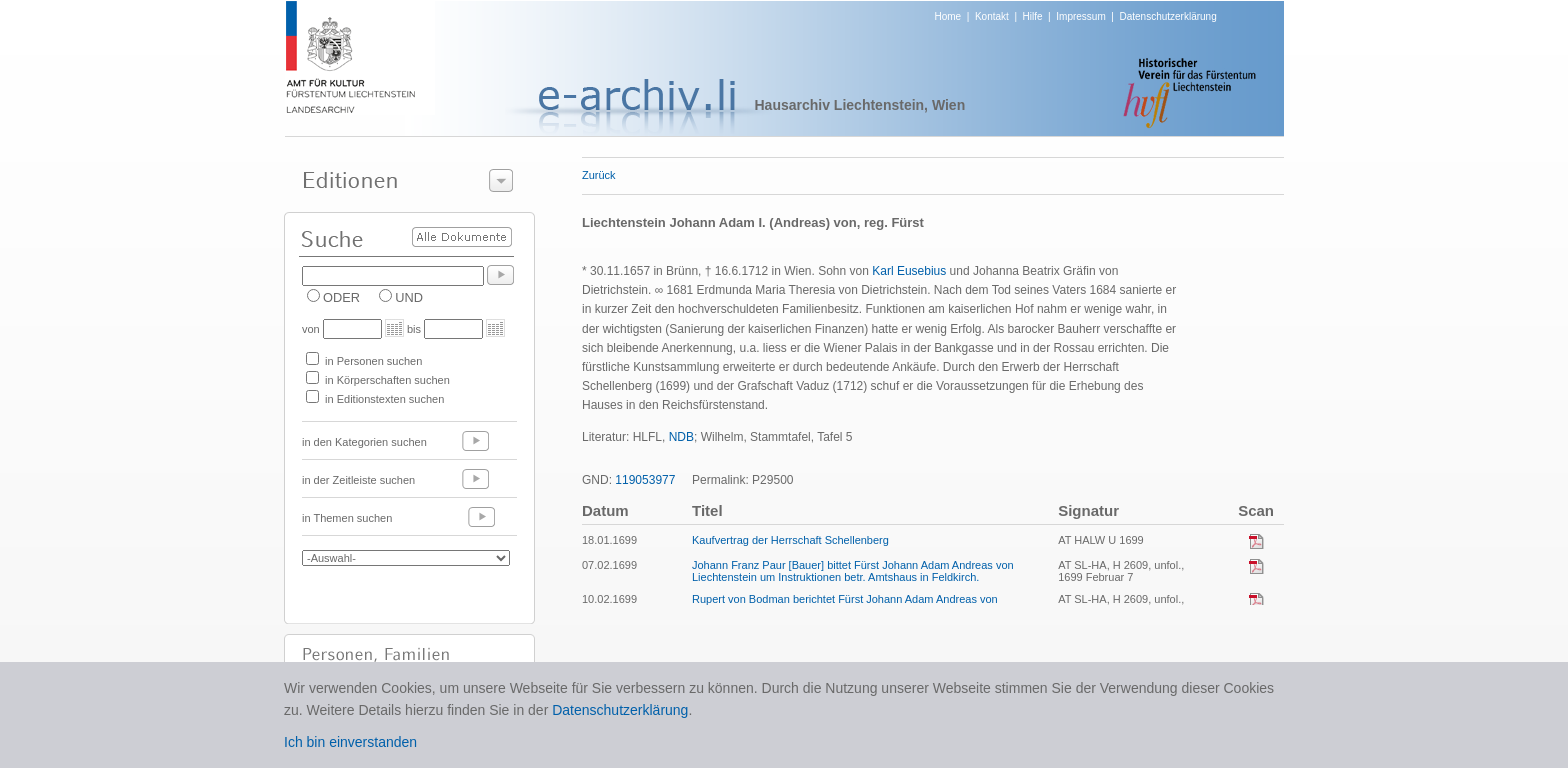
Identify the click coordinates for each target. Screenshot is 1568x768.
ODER (341, 297)
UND (409, 297)
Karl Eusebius (909, 271)
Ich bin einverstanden (350, 742)
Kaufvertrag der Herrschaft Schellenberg (790, 540)
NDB (681, 437)
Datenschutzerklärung (1167, 16)
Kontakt (992, 16)
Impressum (1080, 16)
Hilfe (1033, 16)
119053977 (645, 480)
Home (948, 16)
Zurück (599, 175)
